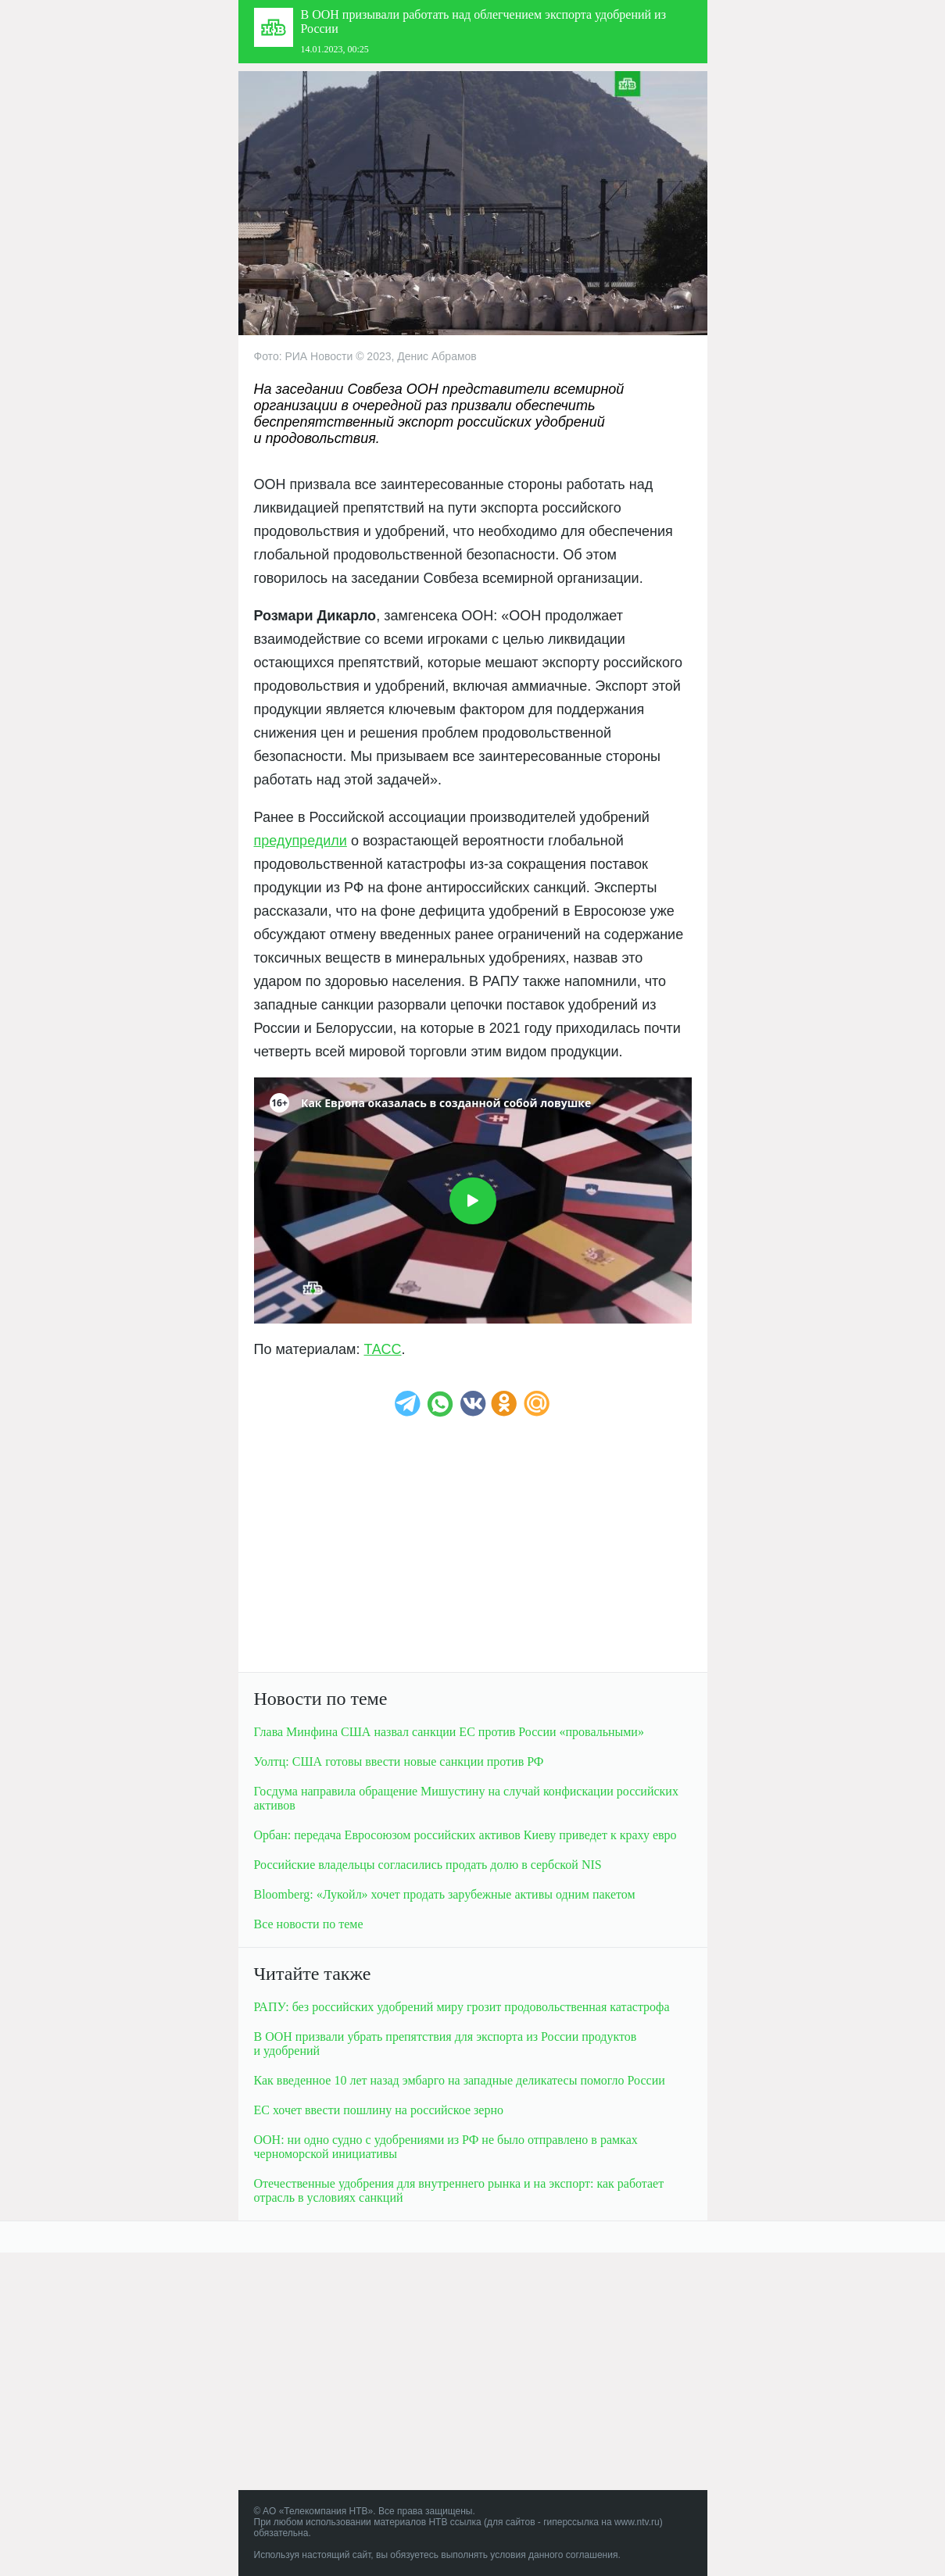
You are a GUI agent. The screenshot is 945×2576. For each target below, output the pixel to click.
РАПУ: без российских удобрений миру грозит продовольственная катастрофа (462, 2006)
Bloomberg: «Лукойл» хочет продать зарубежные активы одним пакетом (444, 1894)
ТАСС (382, 1349)
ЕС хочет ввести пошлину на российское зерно (378, 2110)
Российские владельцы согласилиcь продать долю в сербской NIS (428, 1864)
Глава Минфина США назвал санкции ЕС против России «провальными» (449, 1731)
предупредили (300, 841)
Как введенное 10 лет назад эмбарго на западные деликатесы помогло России (459, 2080)
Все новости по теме (308, 1924)
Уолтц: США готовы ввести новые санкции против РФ (399, 1761)
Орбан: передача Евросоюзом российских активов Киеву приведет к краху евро (465, 1835)
